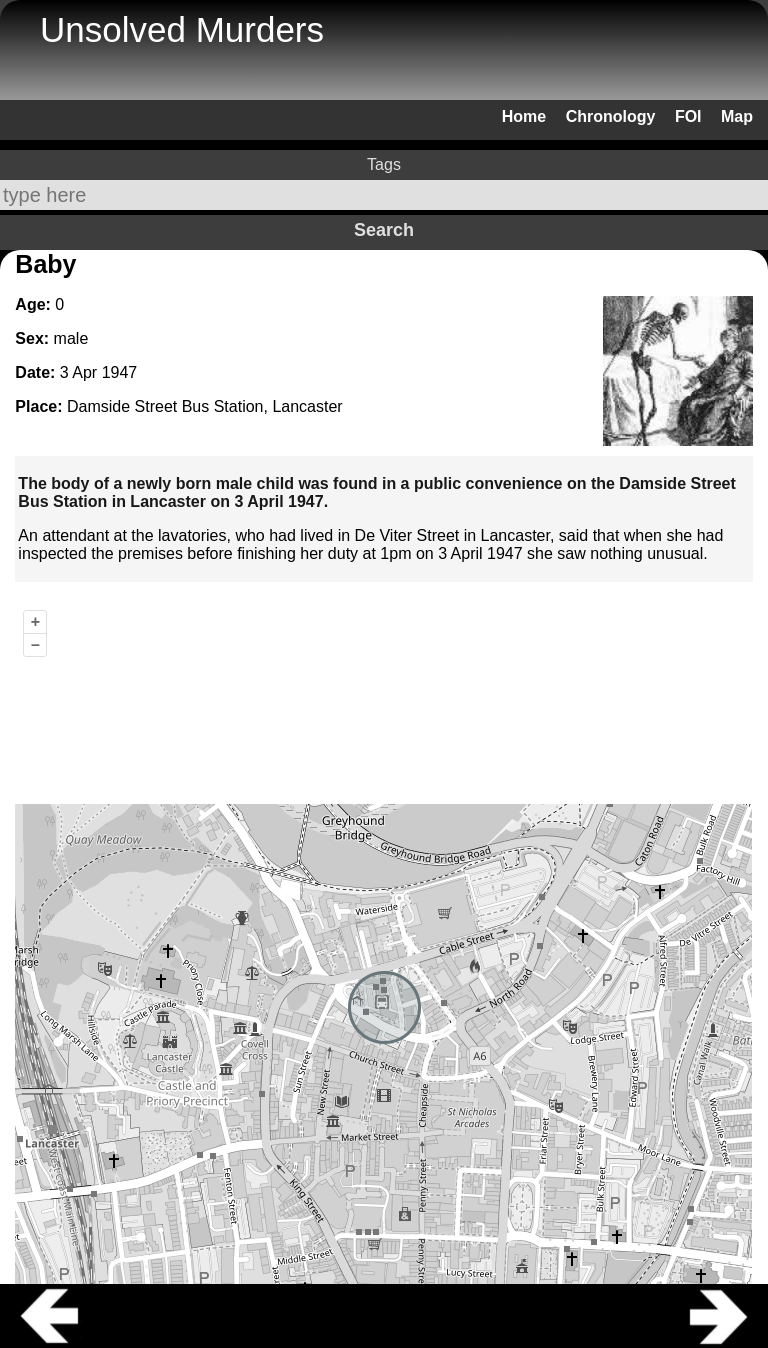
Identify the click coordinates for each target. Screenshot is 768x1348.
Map (737, 116)
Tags (384, 164)
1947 (120, 372)
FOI (688, 116)
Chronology (611, 116)
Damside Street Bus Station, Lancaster (205, 406)
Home (524, 116)
